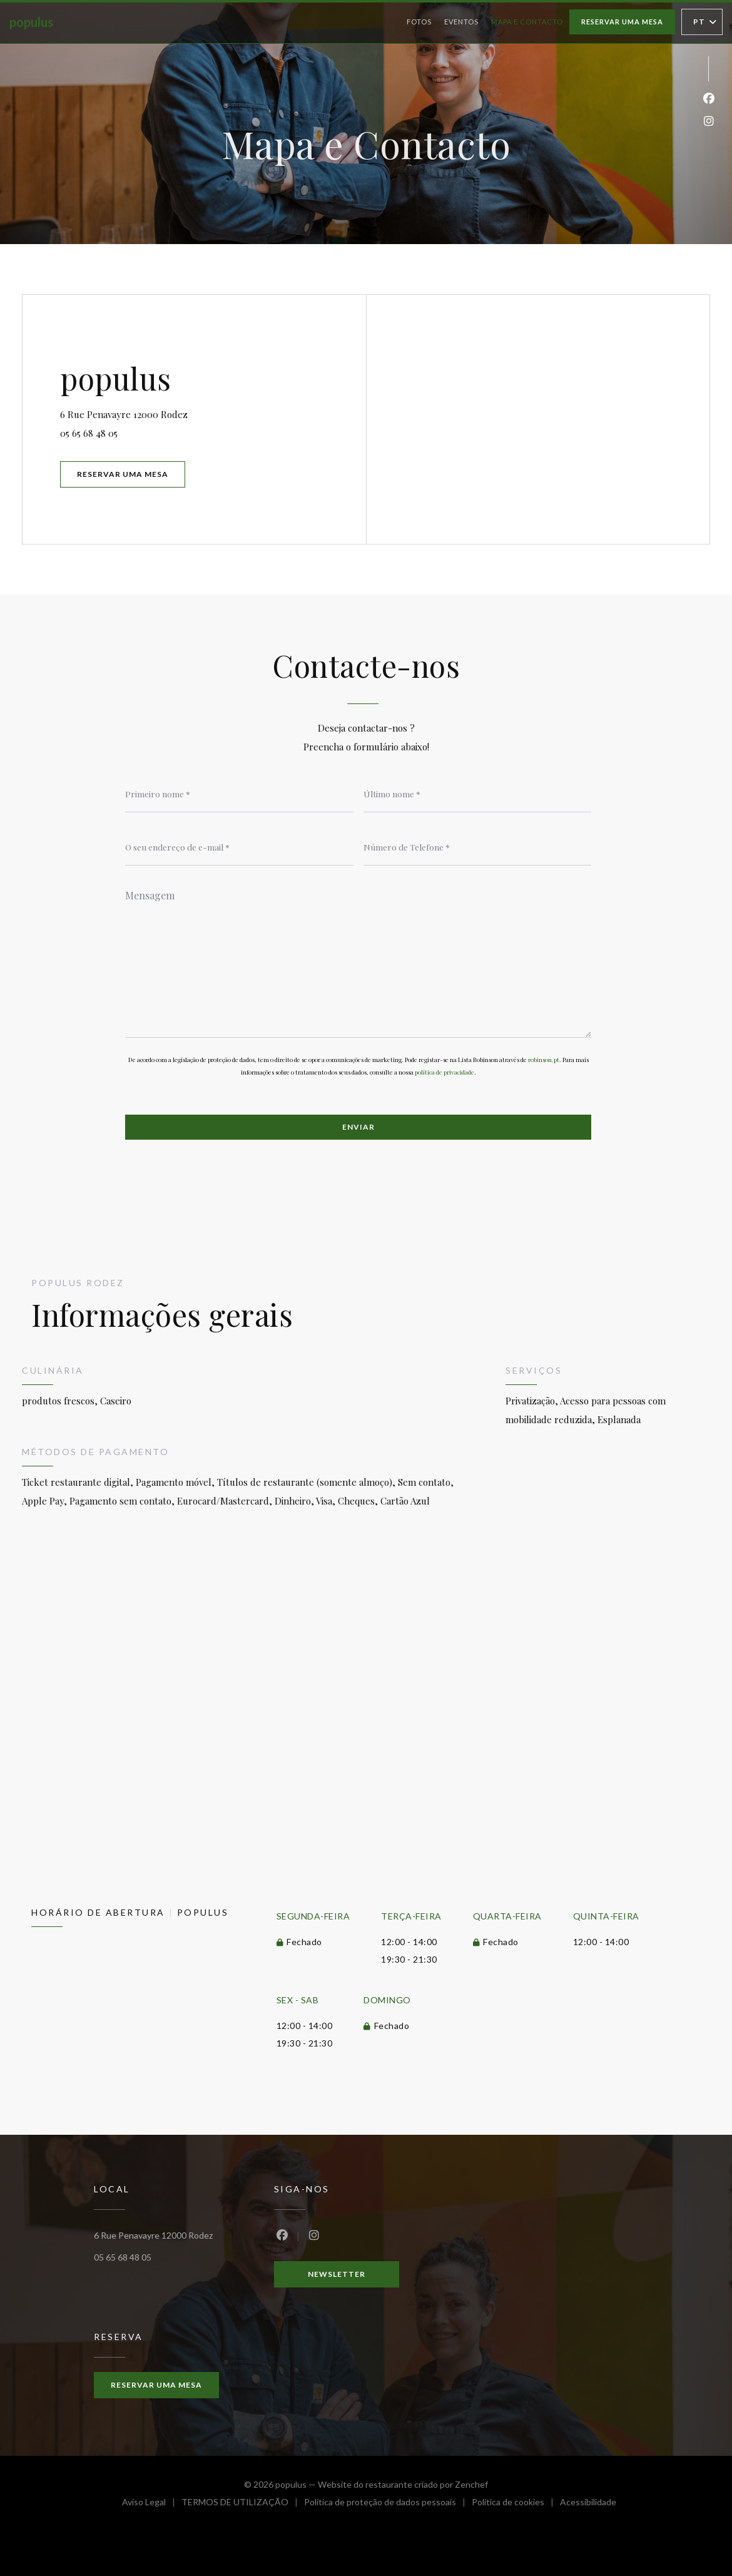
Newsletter (336, 2274)
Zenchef (471, 2484)
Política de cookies (516, 2504)
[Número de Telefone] (477, 847)
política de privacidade (444, 1072)
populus (31, 21)
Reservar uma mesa (622, 22)
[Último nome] (477, 793)
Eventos (461, 22)
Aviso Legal (151, 2504)
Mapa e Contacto (527, 22)
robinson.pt (543, 1059)
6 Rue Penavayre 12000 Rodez (177, 413)
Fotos (419, 22)
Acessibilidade (588, 2504)
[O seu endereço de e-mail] (239, 847)
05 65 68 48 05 (89, 433)
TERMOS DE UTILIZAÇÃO (242, 2504)
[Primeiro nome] (239, 793)
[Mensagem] (358, 959)
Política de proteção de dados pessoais (388, 2504)
